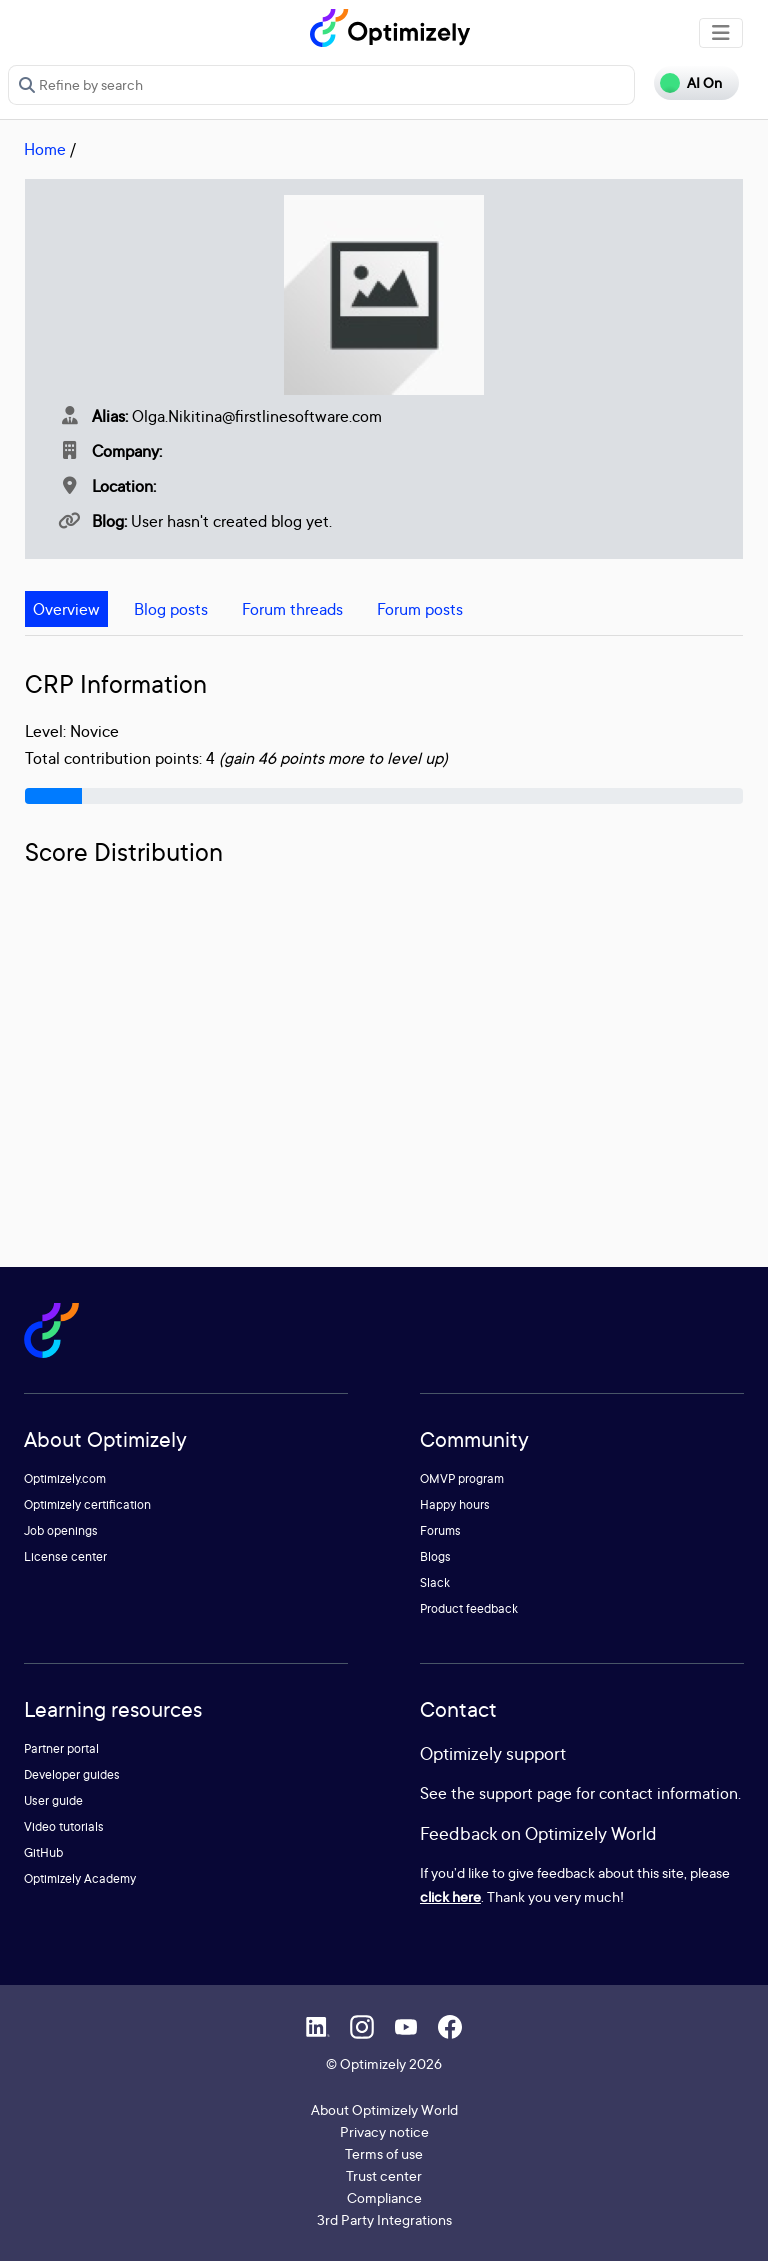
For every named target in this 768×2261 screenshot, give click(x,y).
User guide (53, 1800)
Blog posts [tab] (171, 609)
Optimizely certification (87, 1504)
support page (525, 1793)
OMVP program (462, 1478)
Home (45, 149)
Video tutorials (64, 1826)
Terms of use (384, 2153)
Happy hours (455, 1504)
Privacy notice (384, 2131)
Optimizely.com (65, 1478)
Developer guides (72, 1774)
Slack (435, 1582)
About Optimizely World (384, 2109)
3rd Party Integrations (384, 2219)
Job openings (61, 1530)
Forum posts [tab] (420, 609)
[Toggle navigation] (721, 33)
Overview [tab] (66, 609)
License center (65, 1556)
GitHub (43, 1852)
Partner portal (61, 1748)
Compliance (384, 2197)
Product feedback (469, 1608)
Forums (440, 1530)
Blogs (435, 1556)
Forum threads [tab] (292, 609)
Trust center (384, 2175)
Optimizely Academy (80, 1878)
